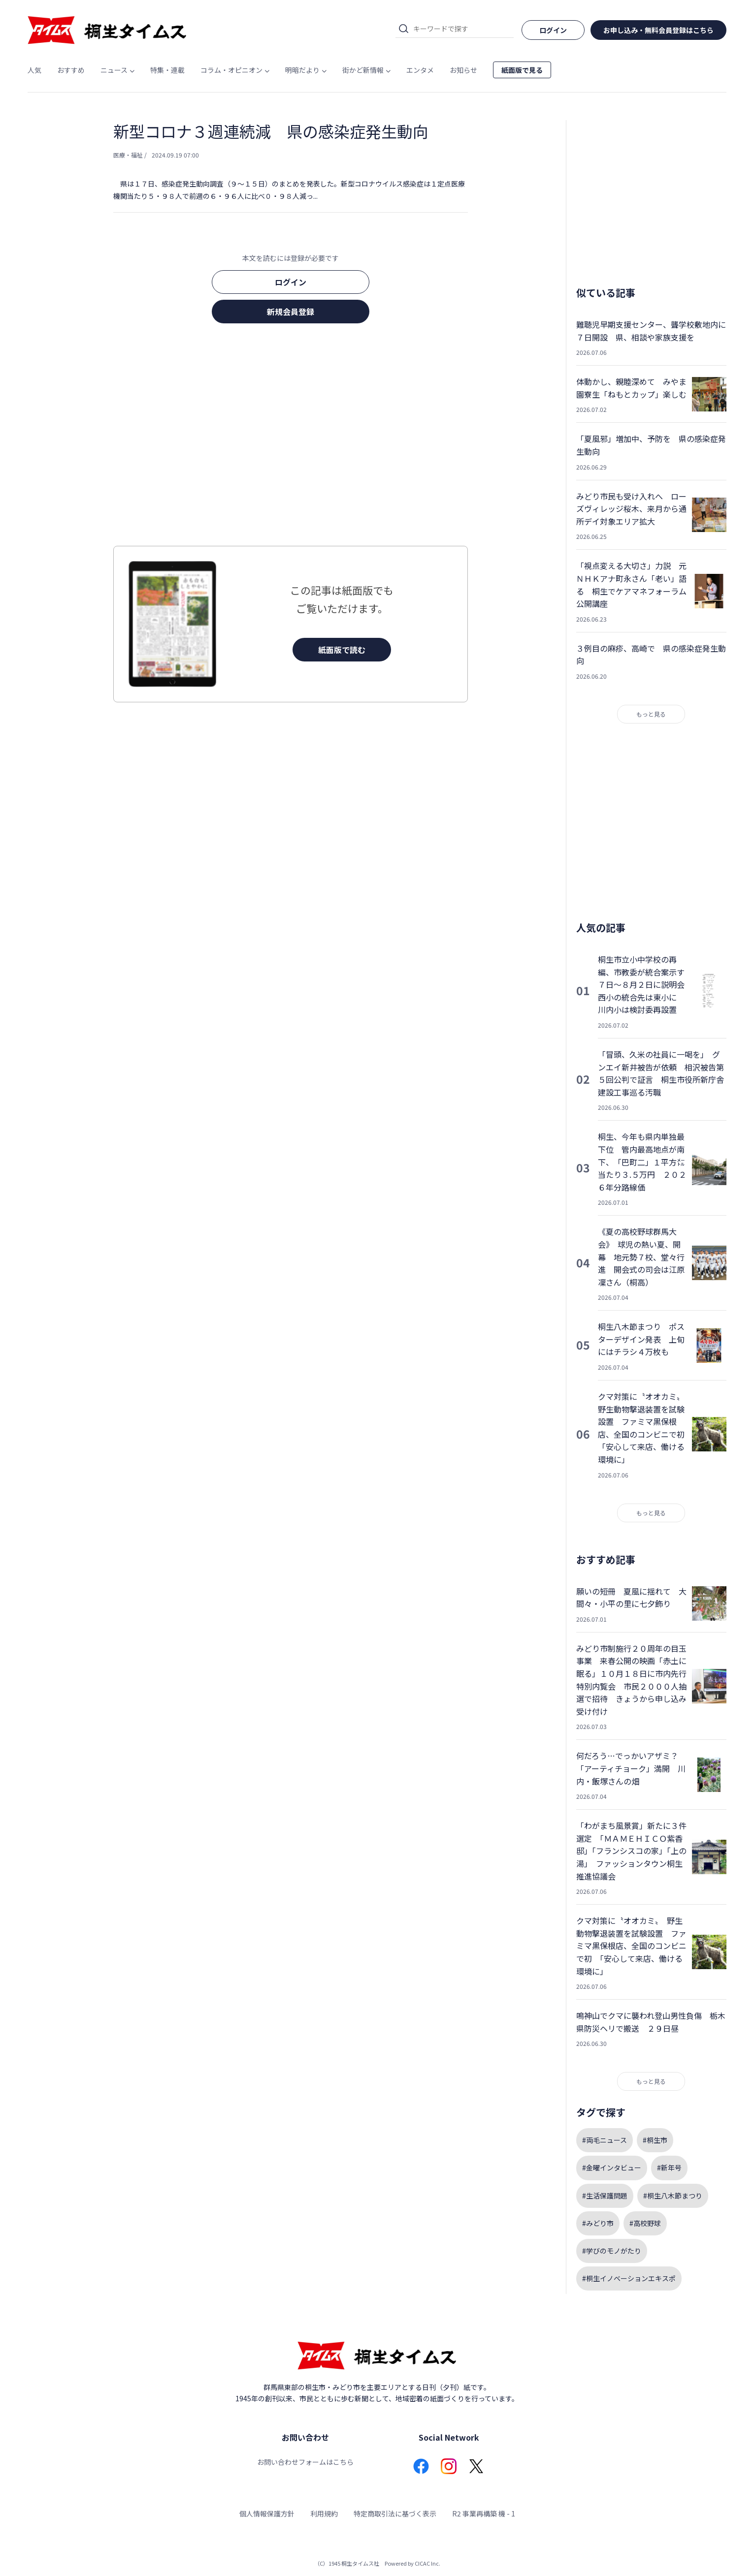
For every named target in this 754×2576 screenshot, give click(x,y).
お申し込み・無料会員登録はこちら (658, 30)
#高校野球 (645, 2223)
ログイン (290, 282)
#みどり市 (598, 2223)
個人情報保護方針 (267, 2513)
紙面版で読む (341, 650)
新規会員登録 (290, 311)
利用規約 (324, 2513)
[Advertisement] (290, 437)
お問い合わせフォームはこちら (305, 2462)
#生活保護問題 (604, 2195)
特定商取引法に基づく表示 (395, 2513)
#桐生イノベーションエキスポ (629, 2278)
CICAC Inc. (427, 2563)
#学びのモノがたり (611, 2251)
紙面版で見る (522, 70)
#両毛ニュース (604, 2140)
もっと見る (651, 714)
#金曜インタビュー (611, 2167)
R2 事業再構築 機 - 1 (483, 2513)
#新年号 (669, 2167)
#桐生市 (655, 2140)
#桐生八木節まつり (672, 2195)
